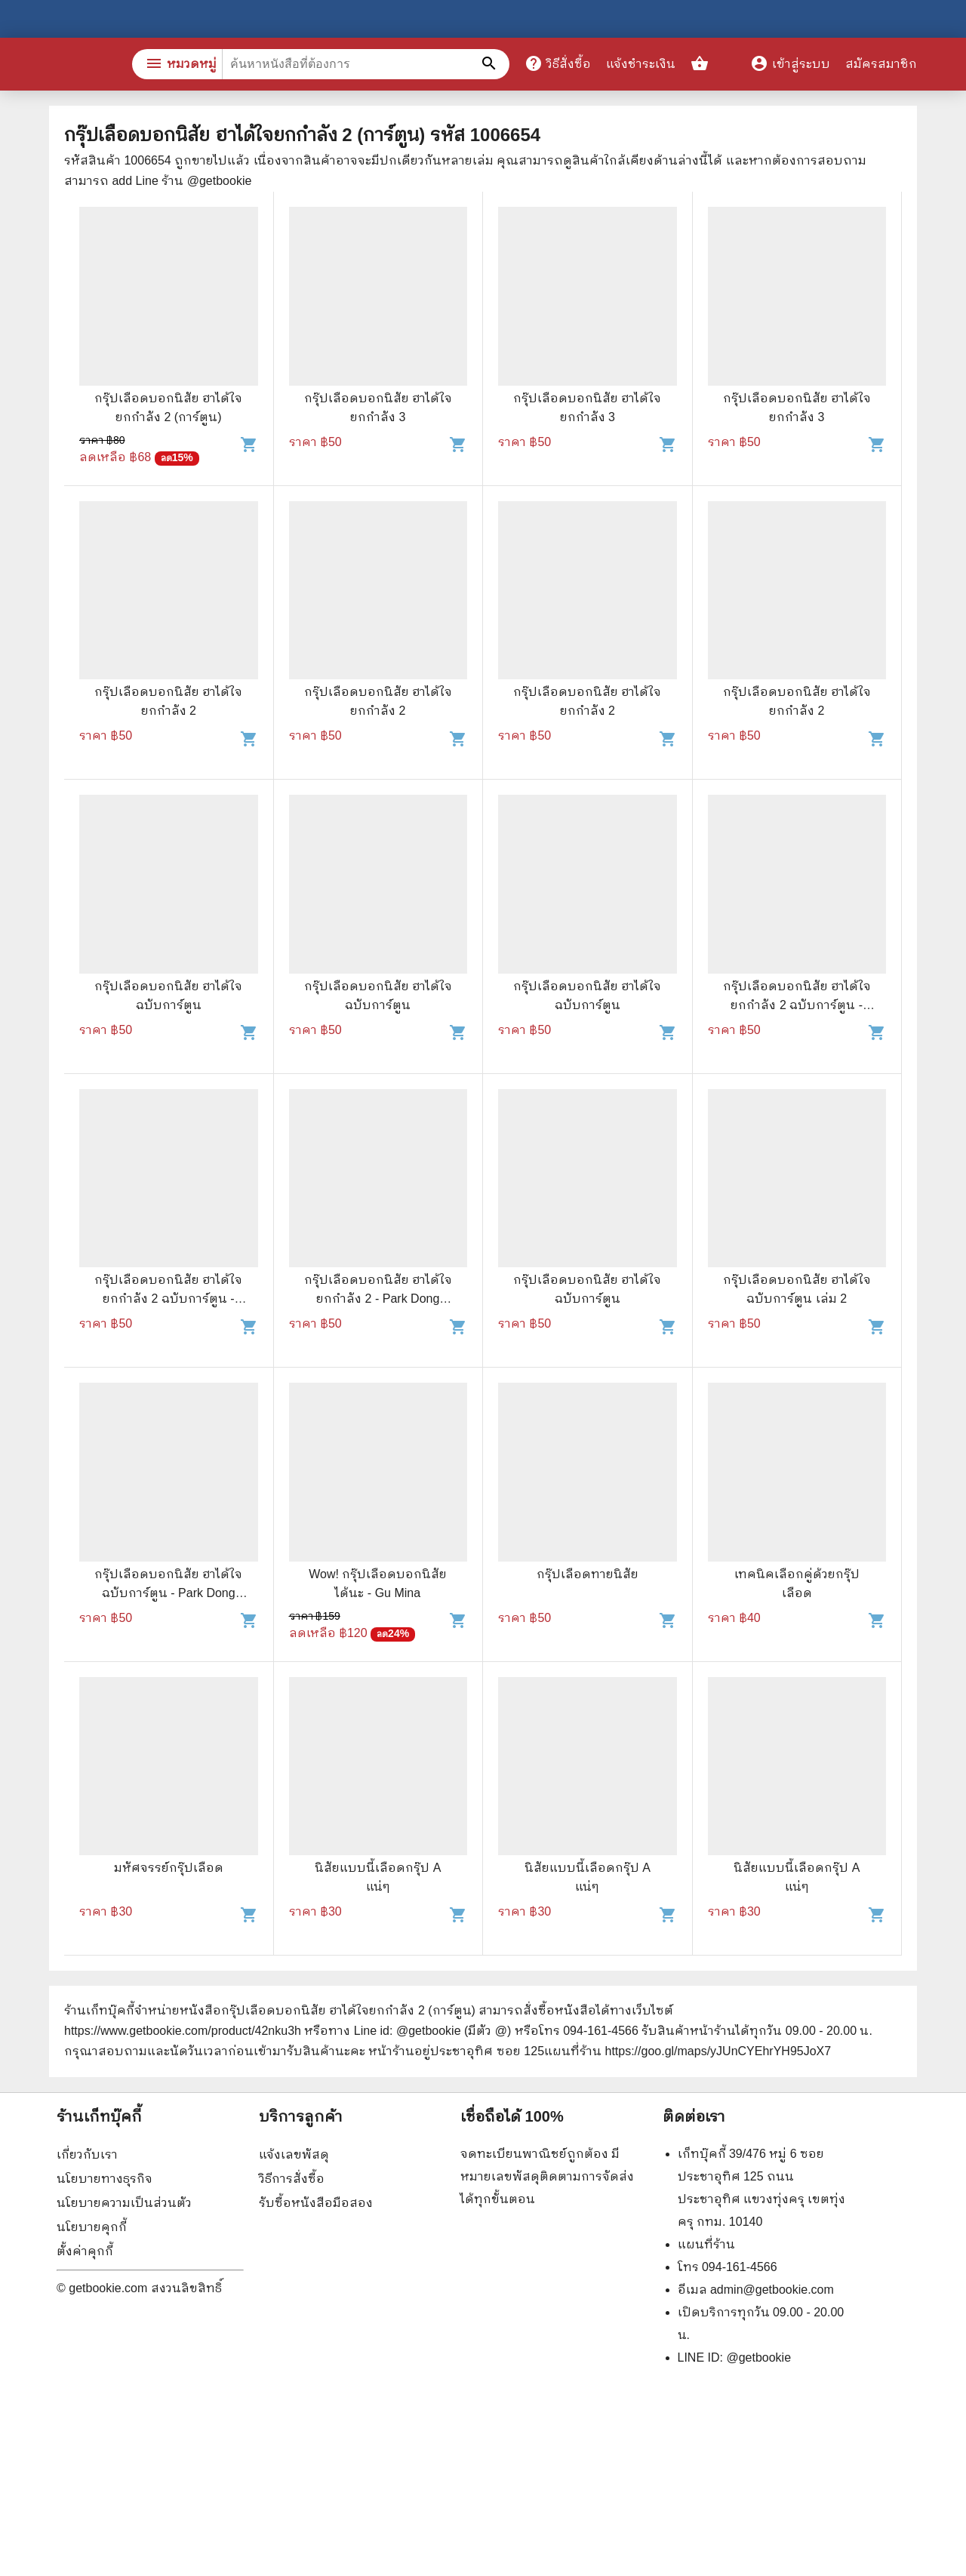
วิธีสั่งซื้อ (558, 63)
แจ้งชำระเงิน (640, 63)
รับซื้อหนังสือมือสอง (316, 2202)
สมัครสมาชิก (881, 63)
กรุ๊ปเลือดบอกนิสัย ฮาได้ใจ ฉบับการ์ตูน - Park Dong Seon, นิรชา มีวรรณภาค (168, 1593)
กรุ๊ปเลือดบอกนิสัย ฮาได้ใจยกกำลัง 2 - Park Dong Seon (378, 1298)
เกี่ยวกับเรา (87, 2154)
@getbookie (758, 2357)
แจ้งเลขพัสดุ (294, 2154)
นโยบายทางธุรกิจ (104, 2178)
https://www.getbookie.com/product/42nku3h (182, 2030)
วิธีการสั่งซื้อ (292, 2178)
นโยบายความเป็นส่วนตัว (124, 2202)
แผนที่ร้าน (706, 2244)
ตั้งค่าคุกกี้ (85, 2251)
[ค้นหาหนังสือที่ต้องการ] (490, 64)
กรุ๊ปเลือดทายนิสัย (587, 1574)
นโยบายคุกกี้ (92, 2227)
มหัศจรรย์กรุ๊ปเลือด (168, 1867)
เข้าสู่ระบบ (790, 63)
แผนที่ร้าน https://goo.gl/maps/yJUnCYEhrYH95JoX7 (687, 2051)
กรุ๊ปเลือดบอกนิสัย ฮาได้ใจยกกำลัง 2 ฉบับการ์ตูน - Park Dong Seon (797, 1005)
